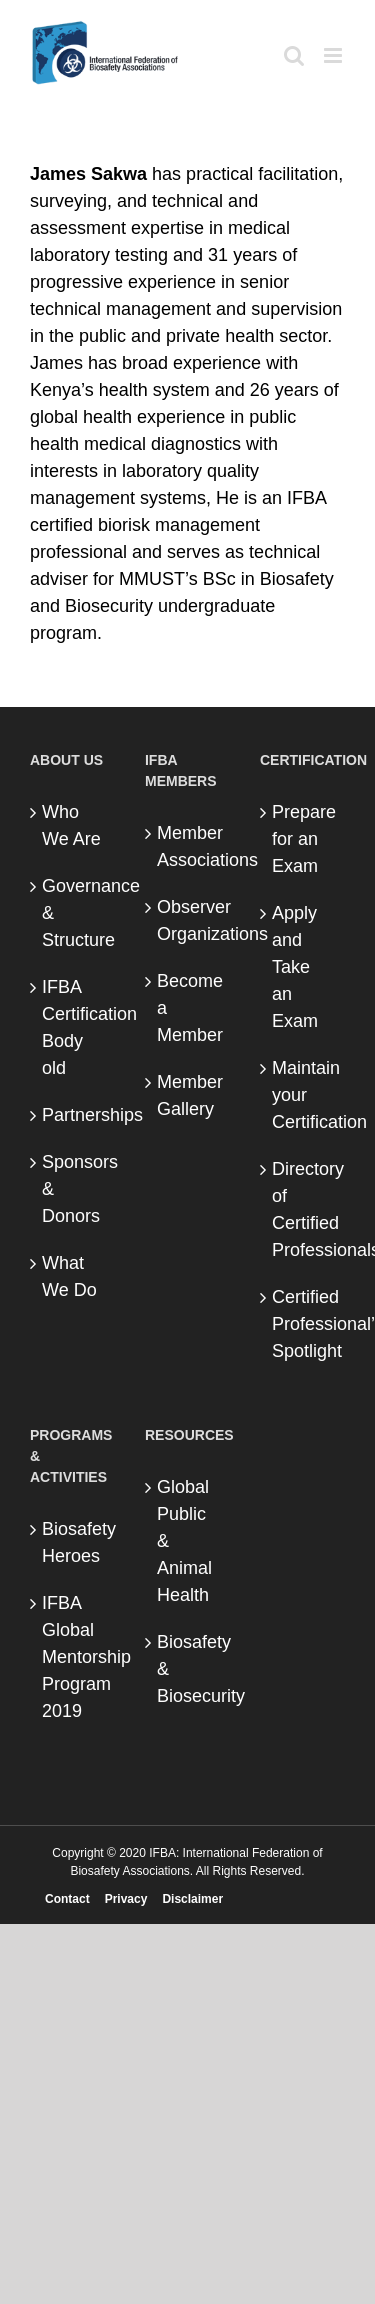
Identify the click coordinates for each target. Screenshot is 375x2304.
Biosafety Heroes (73, 1542)
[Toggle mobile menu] (334, 55)
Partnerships (73, 1115)
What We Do (69, 1276)
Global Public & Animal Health (184, 1541)
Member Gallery (188, 1095)
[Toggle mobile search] (294, 55)
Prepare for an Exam (303, 839)
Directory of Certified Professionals (303, 1209)
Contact (67, 1899)
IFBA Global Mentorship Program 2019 (73, 1657)
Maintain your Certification (303, 1095)
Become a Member (188, 1008)
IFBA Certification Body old (73, 1027)
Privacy (126, 1899)
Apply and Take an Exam (295, 967)
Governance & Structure (73, 913)
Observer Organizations (188, 920)
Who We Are (71, 825)
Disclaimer (192, 1899)
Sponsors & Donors (73, 1189)
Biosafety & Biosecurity (188, 1669)
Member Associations (188, 846)
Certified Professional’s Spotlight (303, 1324)
